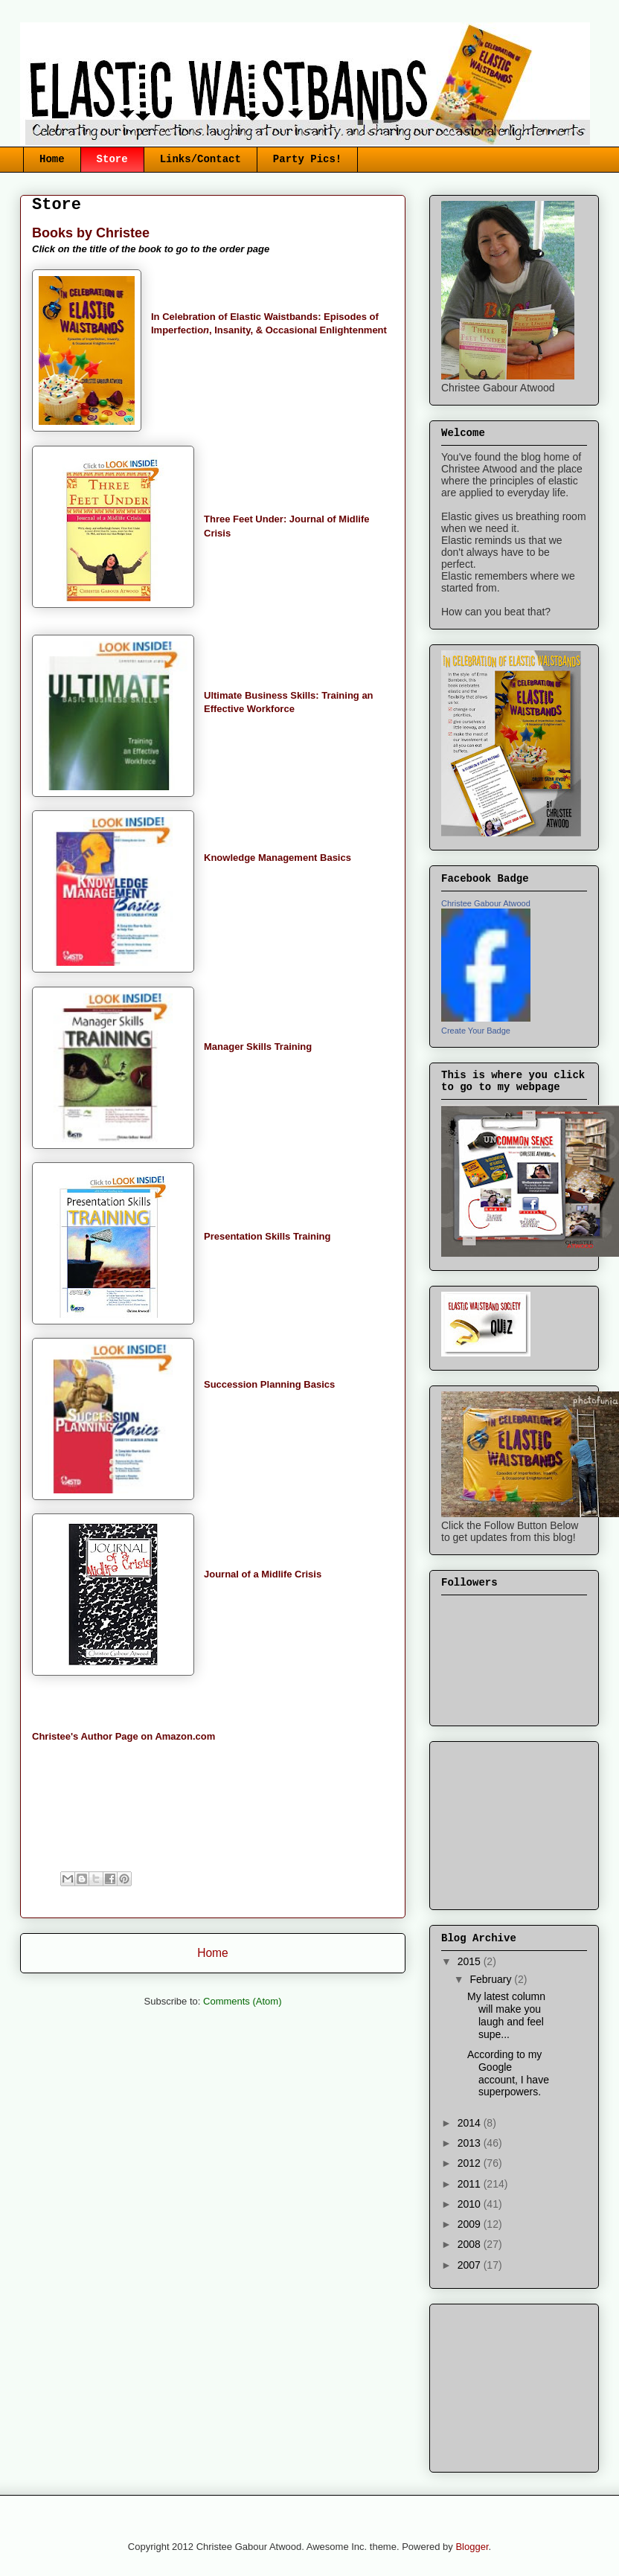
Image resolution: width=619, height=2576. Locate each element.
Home (52, 159)
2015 (471, 1961)
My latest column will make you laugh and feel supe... (506, 2015)
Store (112, 159)
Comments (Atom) (242, 2001)
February (491, 1979)
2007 (471, 2265)
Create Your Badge (475, 1030)
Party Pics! (307, 159)
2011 (471, 2184)
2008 (471, 2244)
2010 (471, 2204)
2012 (471, 2163)
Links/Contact (200, 159)
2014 (471, 2123)
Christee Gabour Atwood (485, 903)
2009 (471, 2224)
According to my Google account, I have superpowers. (508, 2073)
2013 (471, 2143)
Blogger (471, 2546)
